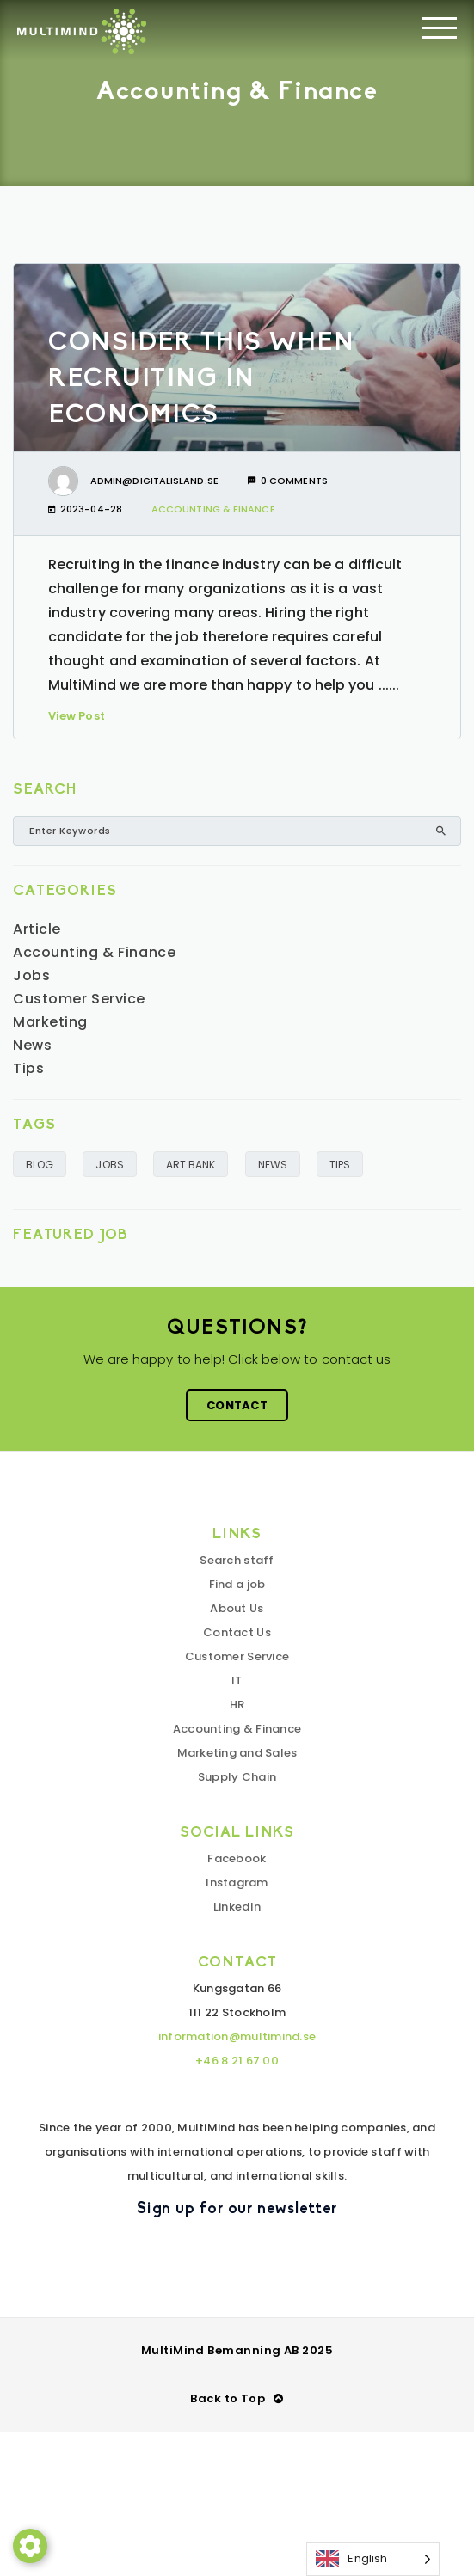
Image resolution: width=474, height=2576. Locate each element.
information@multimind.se (237, 2036)
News (32, 1045)
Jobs (31, 975)
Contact (237, 1405)
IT (237, 1680)
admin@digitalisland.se (154, 481)
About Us (236, 1608)
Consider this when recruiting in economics (201, 379)
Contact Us (237, 1632)
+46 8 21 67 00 (237, 2060)
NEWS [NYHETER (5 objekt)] (272, 1164)
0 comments (288, 481)
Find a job (237, 1584)
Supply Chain (237, 1777)
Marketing (50, 1022)
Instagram (237, 1882)
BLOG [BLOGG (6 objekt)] (39, 1164)
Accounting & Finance (213, 509)
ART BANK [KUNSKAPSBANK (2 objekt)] (191, 1164)
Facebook (236, 1858)
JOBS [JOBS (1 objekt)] (109, 1164)
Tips (28, 1068)
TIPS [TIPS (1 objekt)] (339, 1164)
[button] (30, 2546)
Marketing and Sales (237, 1753)
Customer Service (79, 999)
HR (237, 1704)
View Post (81, 716)
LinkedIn (237, 1906)
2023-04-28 (85, 509)
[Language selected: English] (373, 2559)
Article (37, 929)
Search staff (237, 1560)
